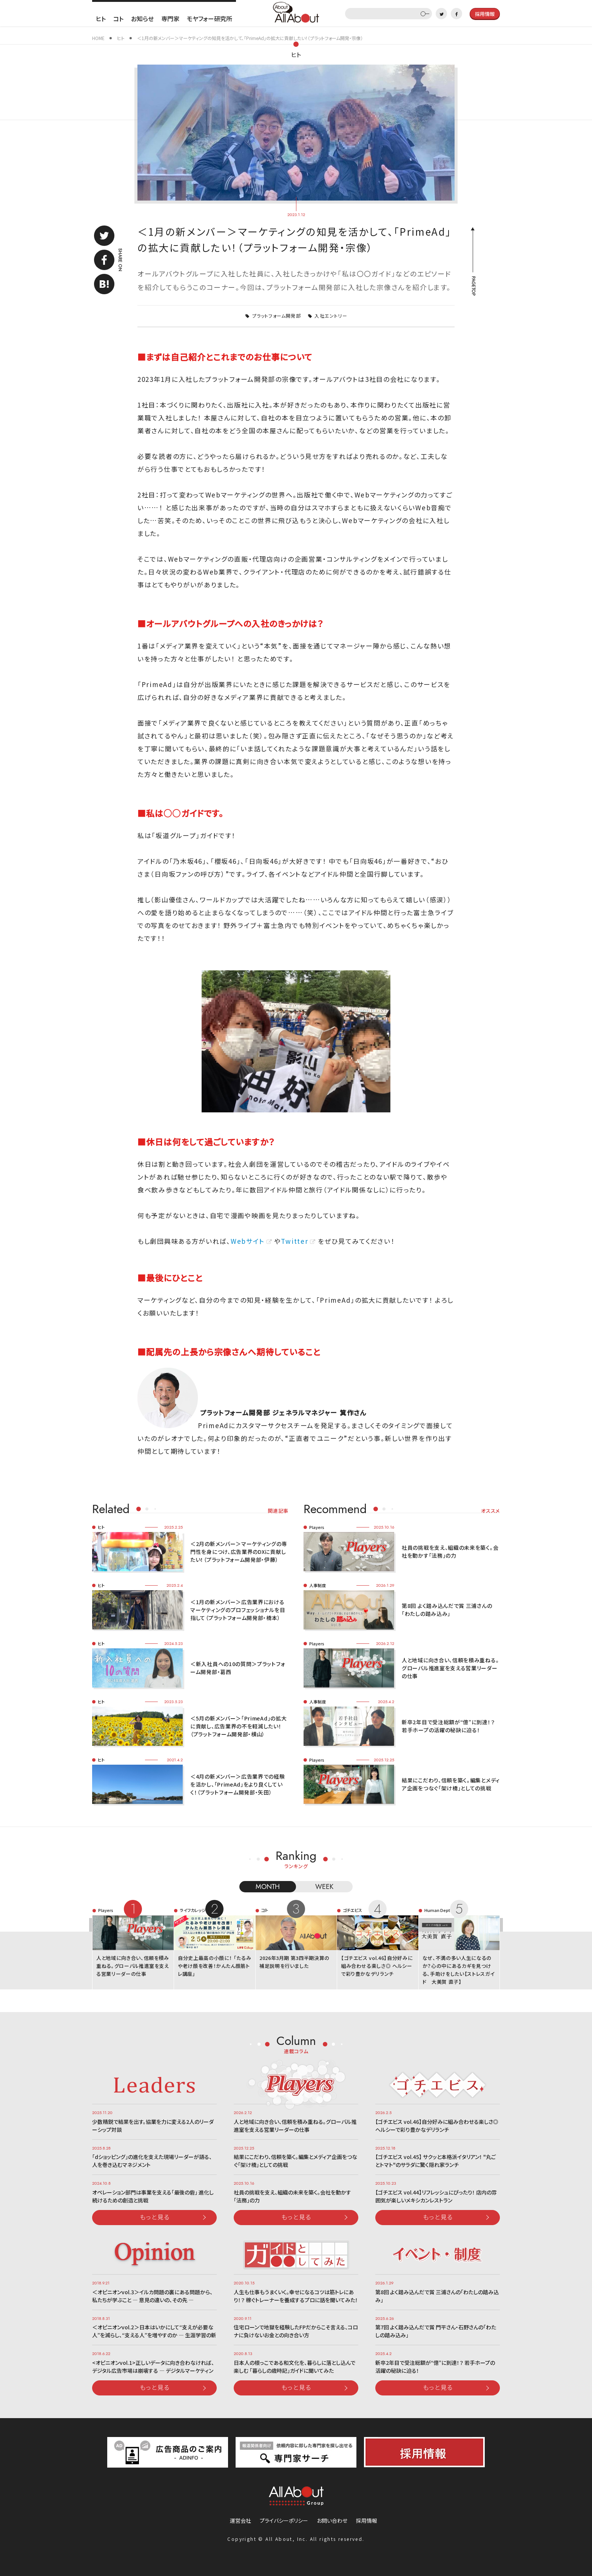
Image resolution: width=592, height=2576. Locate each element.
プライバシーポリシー (284, 2520)
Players (316, 1527)
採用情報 (366, 2520)
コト (118, 18)
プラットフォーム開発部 (276, 315)
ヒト (101, 18)
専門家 (170, 18)
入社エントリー (330, 315)
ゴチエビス (352, 1910)
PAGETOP (473, 286)
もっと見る (155, 2216)
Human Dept (437, 1910)
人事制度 (317, 1585)
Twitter (294, 1241)
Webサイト (248, 1241)
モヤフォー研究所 (209, 18)
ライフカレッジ (193, 1910)
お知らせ (142, 18)
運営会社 (240, 2520)
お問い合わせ (332, 2520)
